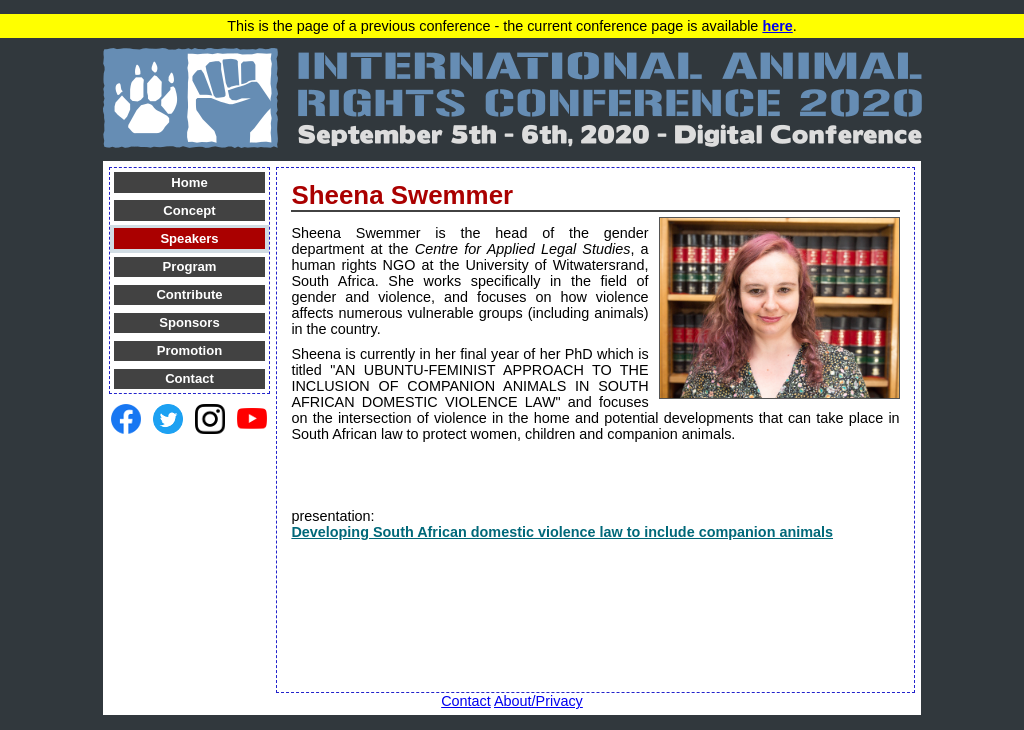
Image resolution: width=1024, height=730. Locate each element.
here (777, 26)
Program (190, 266)
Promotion (189, 350)
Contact (189, 378)
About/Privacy (538, 701)
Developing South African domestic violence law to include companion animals (562, 532)
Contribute (189, 294)
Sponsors (189, 322)
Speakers (189, 238)
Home (189, 182)
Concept (189, 210)
